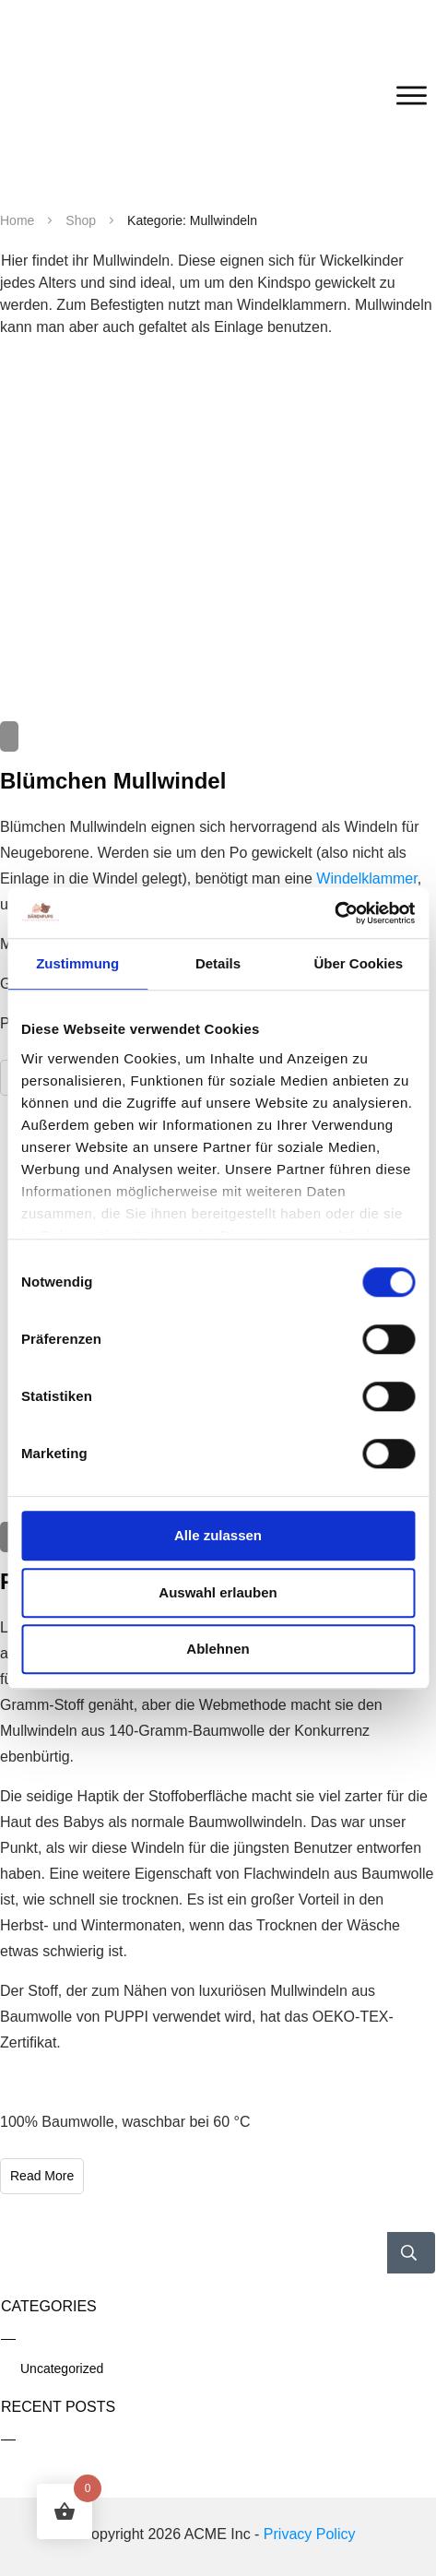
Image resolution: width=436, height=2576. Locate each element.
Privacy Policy (310, 2534)
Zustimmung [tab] (77, 963)
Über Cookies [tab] (358, 963)
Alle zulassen (218, 1535)
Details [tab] (218, 963)
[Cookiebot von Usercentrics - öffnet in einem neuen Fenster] (334, 913)
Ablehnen (217, 1648)
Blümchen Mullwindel (113, 780)
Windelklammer (366, 878)
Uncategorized (61, 2368)
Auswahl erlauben (218, 1592)
